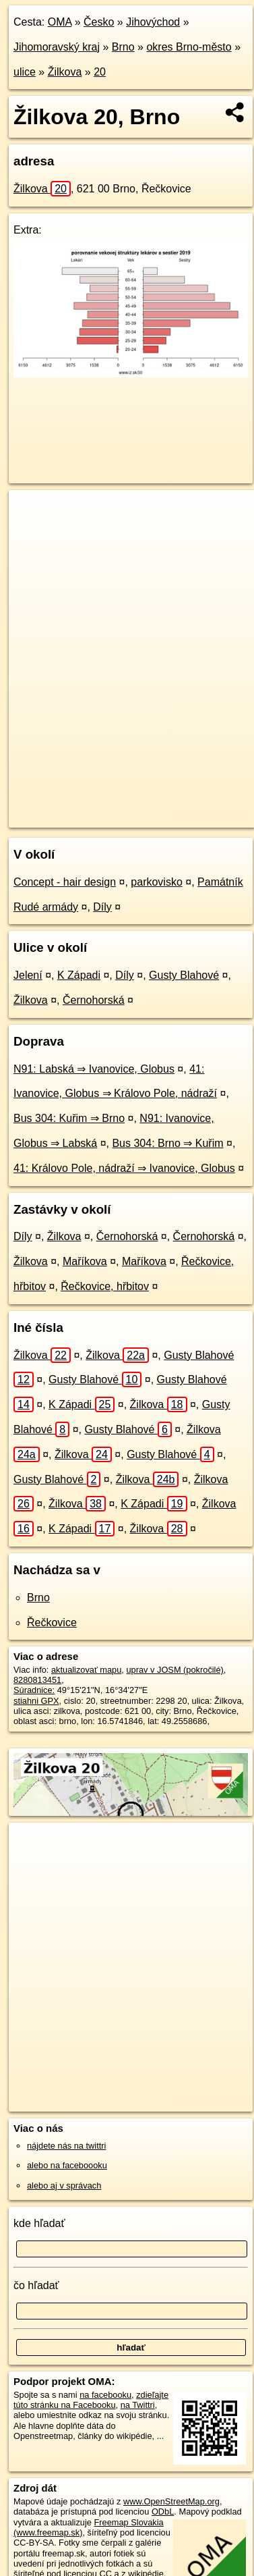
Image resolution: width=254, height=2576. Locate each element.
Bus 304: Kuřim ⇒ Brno (69, 1118)
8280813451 (37, 1680)
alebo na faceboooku (67, 2165)
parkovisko (156, 882)
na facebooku (105, 2395)
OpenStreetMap (108, 806)
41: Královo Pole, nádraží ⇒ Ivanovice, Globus (124, 1168)
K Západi (78, 975)
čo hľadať (36, 2285)
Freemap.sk (177, 806)
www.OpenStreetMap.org (171, 2501)
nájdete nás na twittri (66, 2146)
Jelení (27, 975)
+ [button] (32, 513)
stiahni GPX (36, 1701)
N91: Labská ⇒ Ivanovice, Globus (93, 1069)
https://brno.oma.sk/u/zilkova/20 (69, 817)
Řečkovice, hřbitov (105, 1286)
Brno (123, 47)
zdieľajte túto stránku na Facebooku (90, 2400)
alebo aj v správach (64, 2185)
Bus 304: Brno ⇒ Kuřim (167, 1143)
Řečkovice (52, 1622)
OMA (60, 22)
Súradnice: (34, 1690)
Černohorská (94, 1000)
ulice (24, 72)
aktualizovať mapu (86, 1670)
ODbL (163, 2511)
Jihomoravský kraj (56, 47)
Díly (102, 907)
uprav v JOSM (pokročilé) (174, 1670)
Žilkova (65, 72)
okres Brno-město (188, 47)
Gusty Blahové (184, 975)
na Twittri (138, 2405)
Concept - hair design (64, 882)
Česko (99, 22)
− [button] (32, 534)
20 (100, 72)
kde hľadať (39, 2223)
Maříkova (85, 1261)
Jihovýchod (153, 22)
